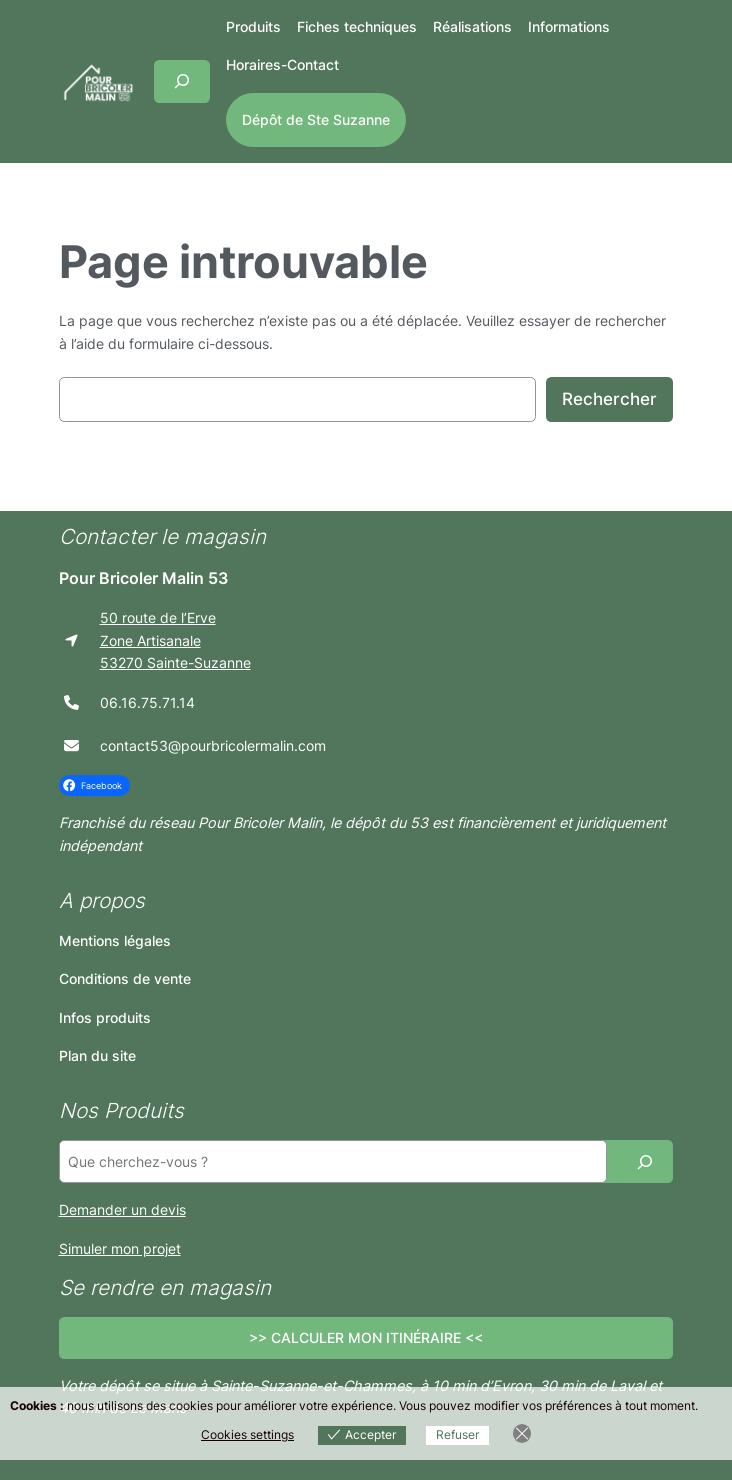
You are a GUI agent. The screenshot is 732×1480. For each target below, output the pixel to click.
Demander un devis (122, 1209)
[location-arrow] (71, 640)
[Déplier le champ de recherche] (182, 81)
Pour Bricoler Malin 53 (143, 578)
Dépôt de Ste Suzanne (316, 119)
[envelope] (71, 745)
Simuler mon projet (120, 1248)
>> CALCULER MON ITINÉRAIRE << (366, 1337)
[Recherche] (645, 1161)
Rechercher (609, 399)
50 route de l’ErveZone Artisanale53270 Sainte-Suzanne (175, 640)
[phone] (71, 702)
